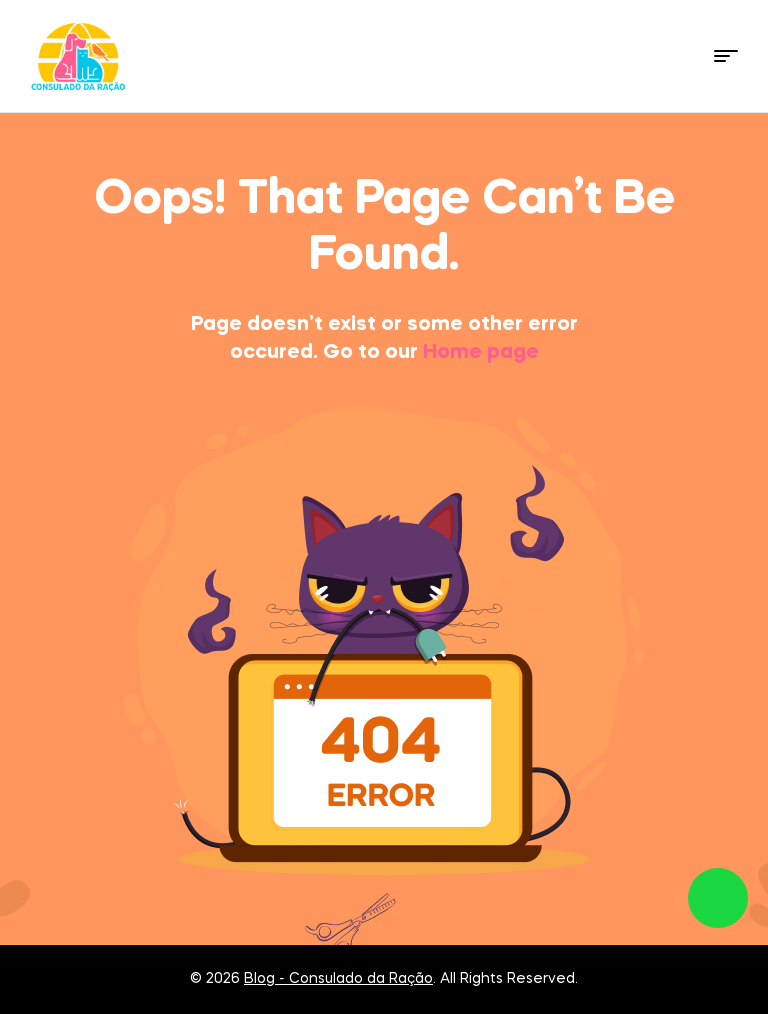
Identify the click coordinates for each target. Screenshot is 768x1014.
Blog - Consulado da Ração (338, 979)
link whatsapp (718, 898)
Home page (481, 353)
